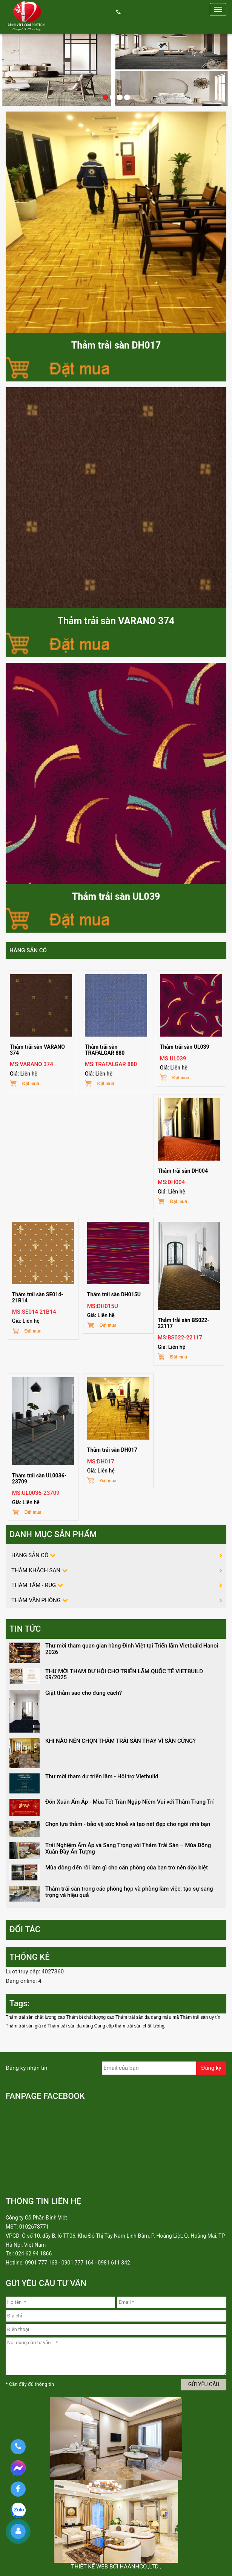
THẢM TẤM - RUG (33, 1585)
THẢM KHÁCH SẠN (35, 1570)
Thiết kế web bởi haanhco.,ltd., (116, 2566)
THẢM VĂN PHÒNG (36, 1600)
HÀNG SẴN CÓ (28, 950)
